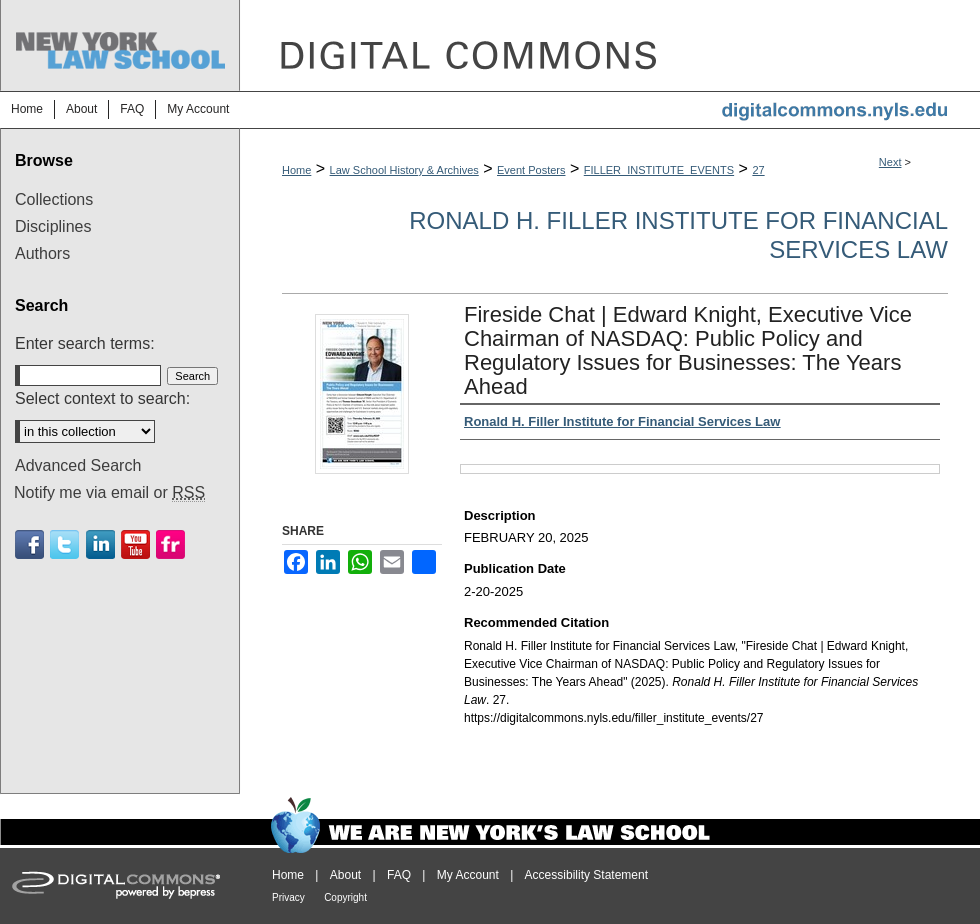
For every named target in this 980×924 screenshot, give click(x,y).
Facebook (29, 544)
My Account (468, 875)
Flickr (170, 544)
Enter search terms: (85, 343)
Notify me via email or (109, 493)
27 (758, 170)
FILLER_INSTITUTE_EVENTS (659, 170)
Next (890, 162)
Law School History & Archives (404, 170)
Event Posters (531, 170)
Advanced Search (78, 465)
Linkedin (100, 544)
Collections (54, 199)
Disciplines (53, 226)
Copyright (345, 897)
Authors (42, 253)
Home (296, 170)
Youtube (135, 544)
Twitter (64, 544)
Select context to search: (102, 398)
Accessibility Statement (586, 875)
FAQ (399, 875)
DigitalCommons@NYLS (610, 45)
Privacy (288, 897)
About (345, 875)
